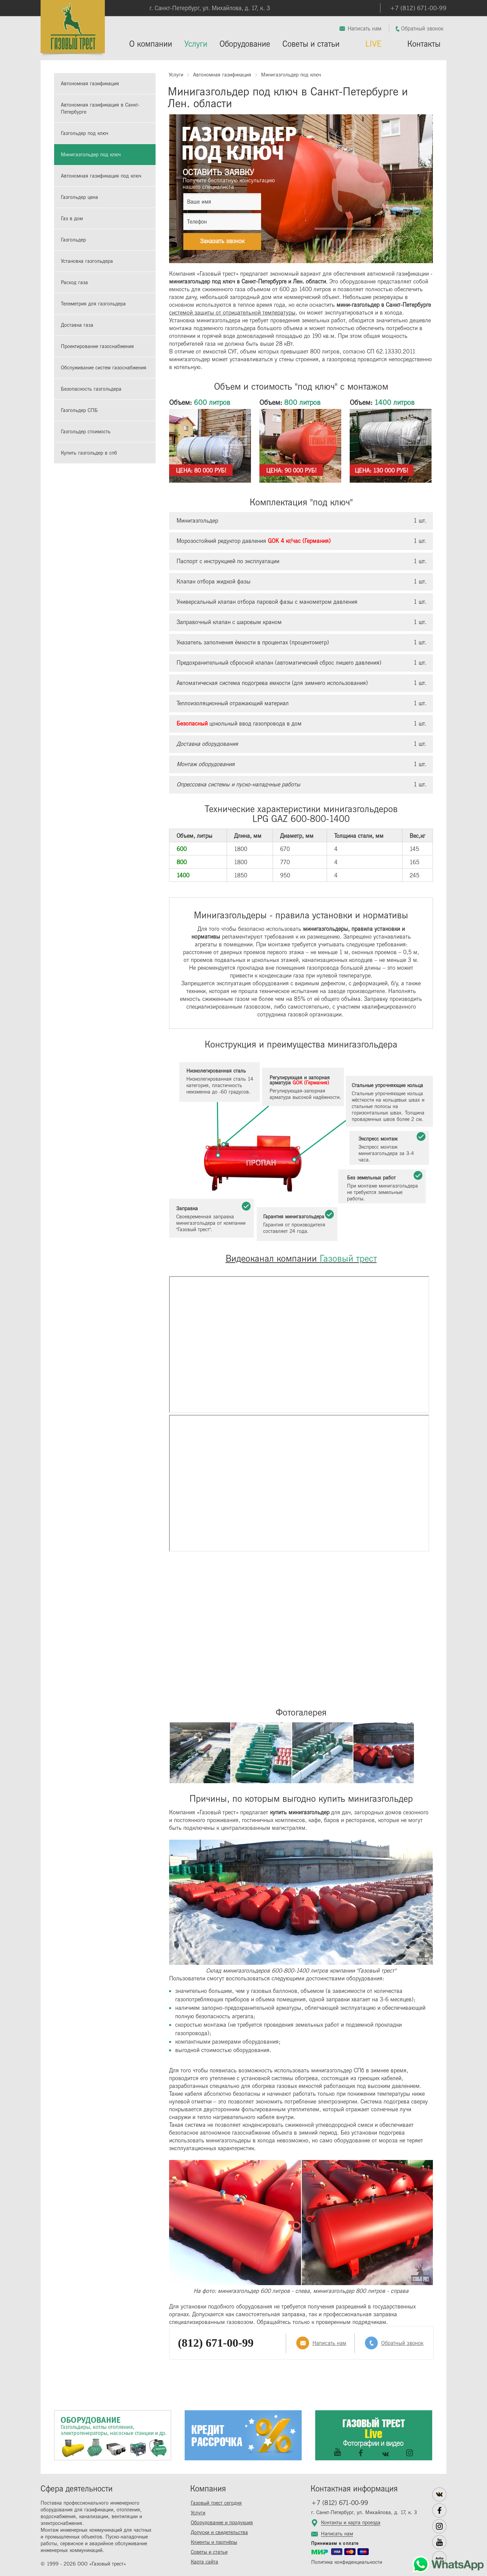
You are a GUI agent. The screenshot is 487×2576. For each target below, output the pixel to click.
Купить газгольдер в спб (89, 453)
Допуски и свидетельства (219, 2532)
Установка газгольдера (87, 261)
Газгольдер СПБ (79, 410)
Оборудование (244, 44)
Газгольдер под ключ (84, 133)
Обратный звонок (422, 28)
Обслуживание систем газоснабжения (103, 367)
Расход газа (74, 282)
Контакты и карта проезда (350, 2523)
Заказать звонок (222, 241)
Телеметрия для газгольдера (93, 303)
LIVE (373, 44)
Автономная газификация (90, 83)
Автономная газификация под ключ (101, 176)
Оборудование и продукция (222, 2523)
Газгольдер (73, 240)
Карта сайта (204, 2562)
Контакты (423, 44)
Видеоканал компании (301, 1258)
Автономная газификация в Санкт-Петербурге (100, 108)
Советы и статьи (311, 44)
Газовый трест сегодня (216, 2503)
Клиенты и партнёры (214, 2542)
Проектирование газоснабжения (97, 346)
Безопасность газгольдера (91, 389)
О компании (150, 44)
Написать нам (364, 28)
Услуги (195, 44)
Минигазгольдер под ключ (91, 154)
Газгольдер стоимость (86, 431)
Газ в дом (72, 218)
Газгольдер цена (79, 197)
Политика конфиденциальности (346, 2562)
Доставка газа (77, 325)
